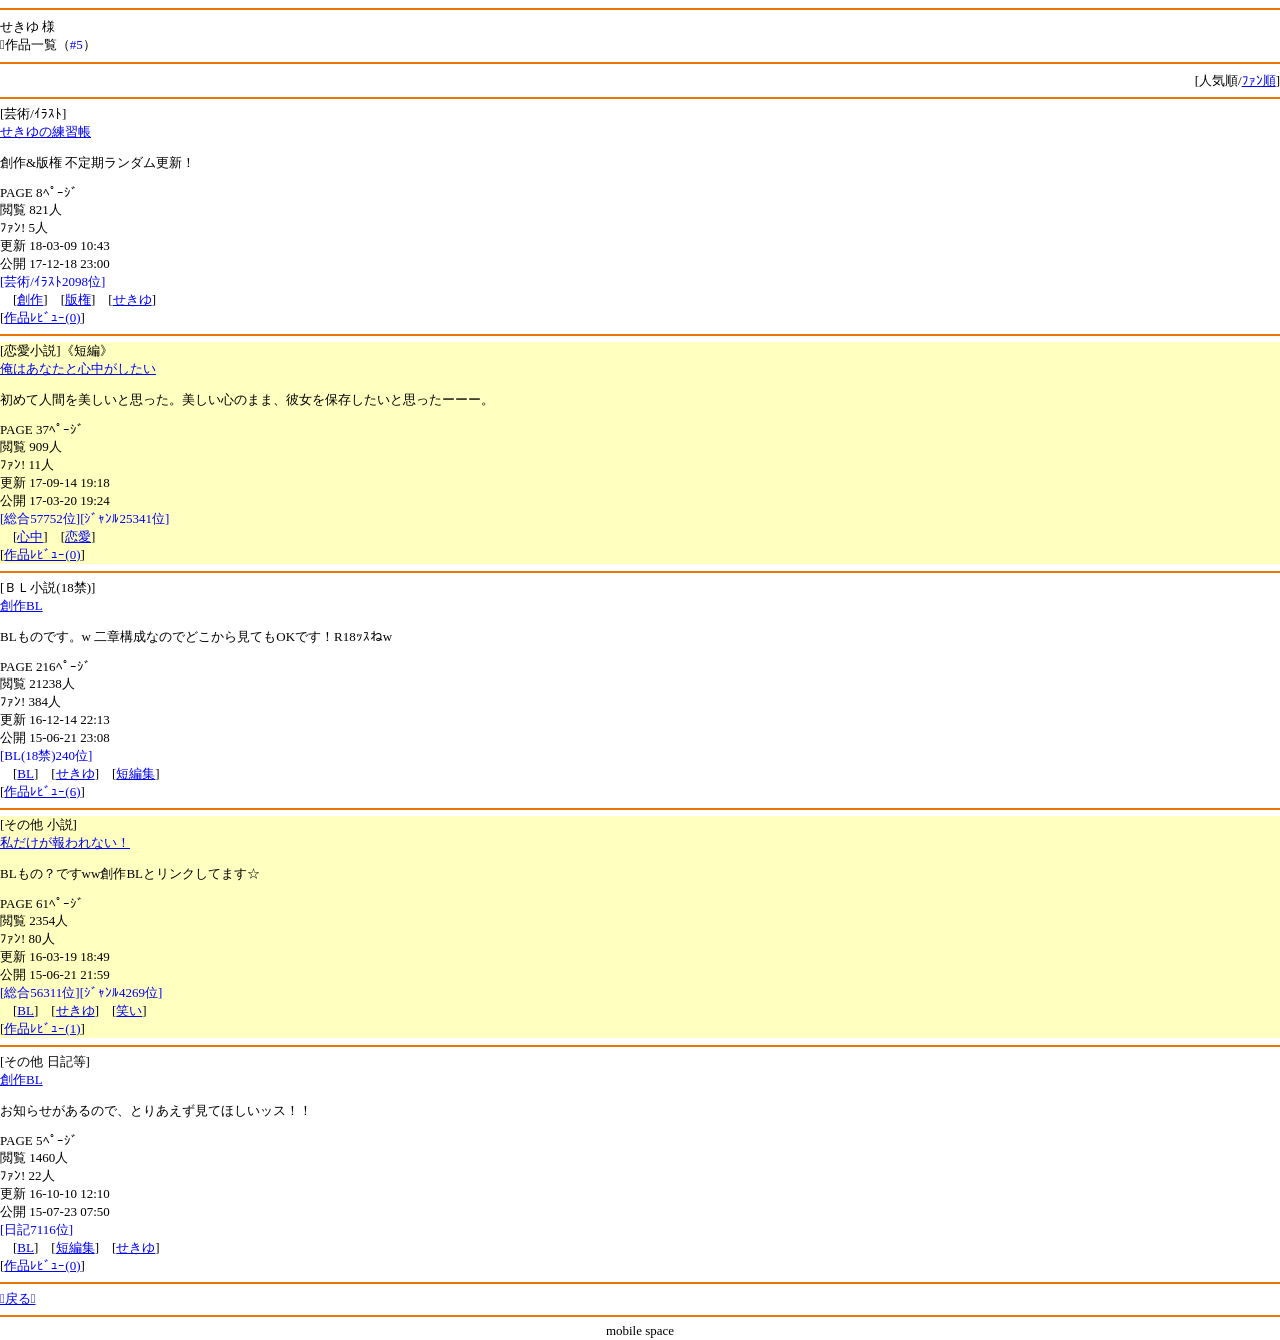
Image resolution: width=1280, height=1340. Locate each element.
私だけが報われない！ (65, 842)
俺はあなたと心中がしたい (78, 368)
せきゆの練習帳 (45, 131)
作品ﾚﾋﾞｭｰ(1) (42, 1028)
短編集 (135, 773)
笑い (129, 1010)
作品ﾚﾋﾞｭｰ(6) (42, 791)
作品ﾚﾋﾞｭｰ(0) (42, 317)
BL (25, 773)
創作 (30, 299)
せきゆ (132, 299)
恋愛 (78, 536)
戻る (18, 1298)
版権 (78, 299)
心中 (30, 536)
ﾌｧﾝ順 (1259, 80)
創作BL (21, 605)
